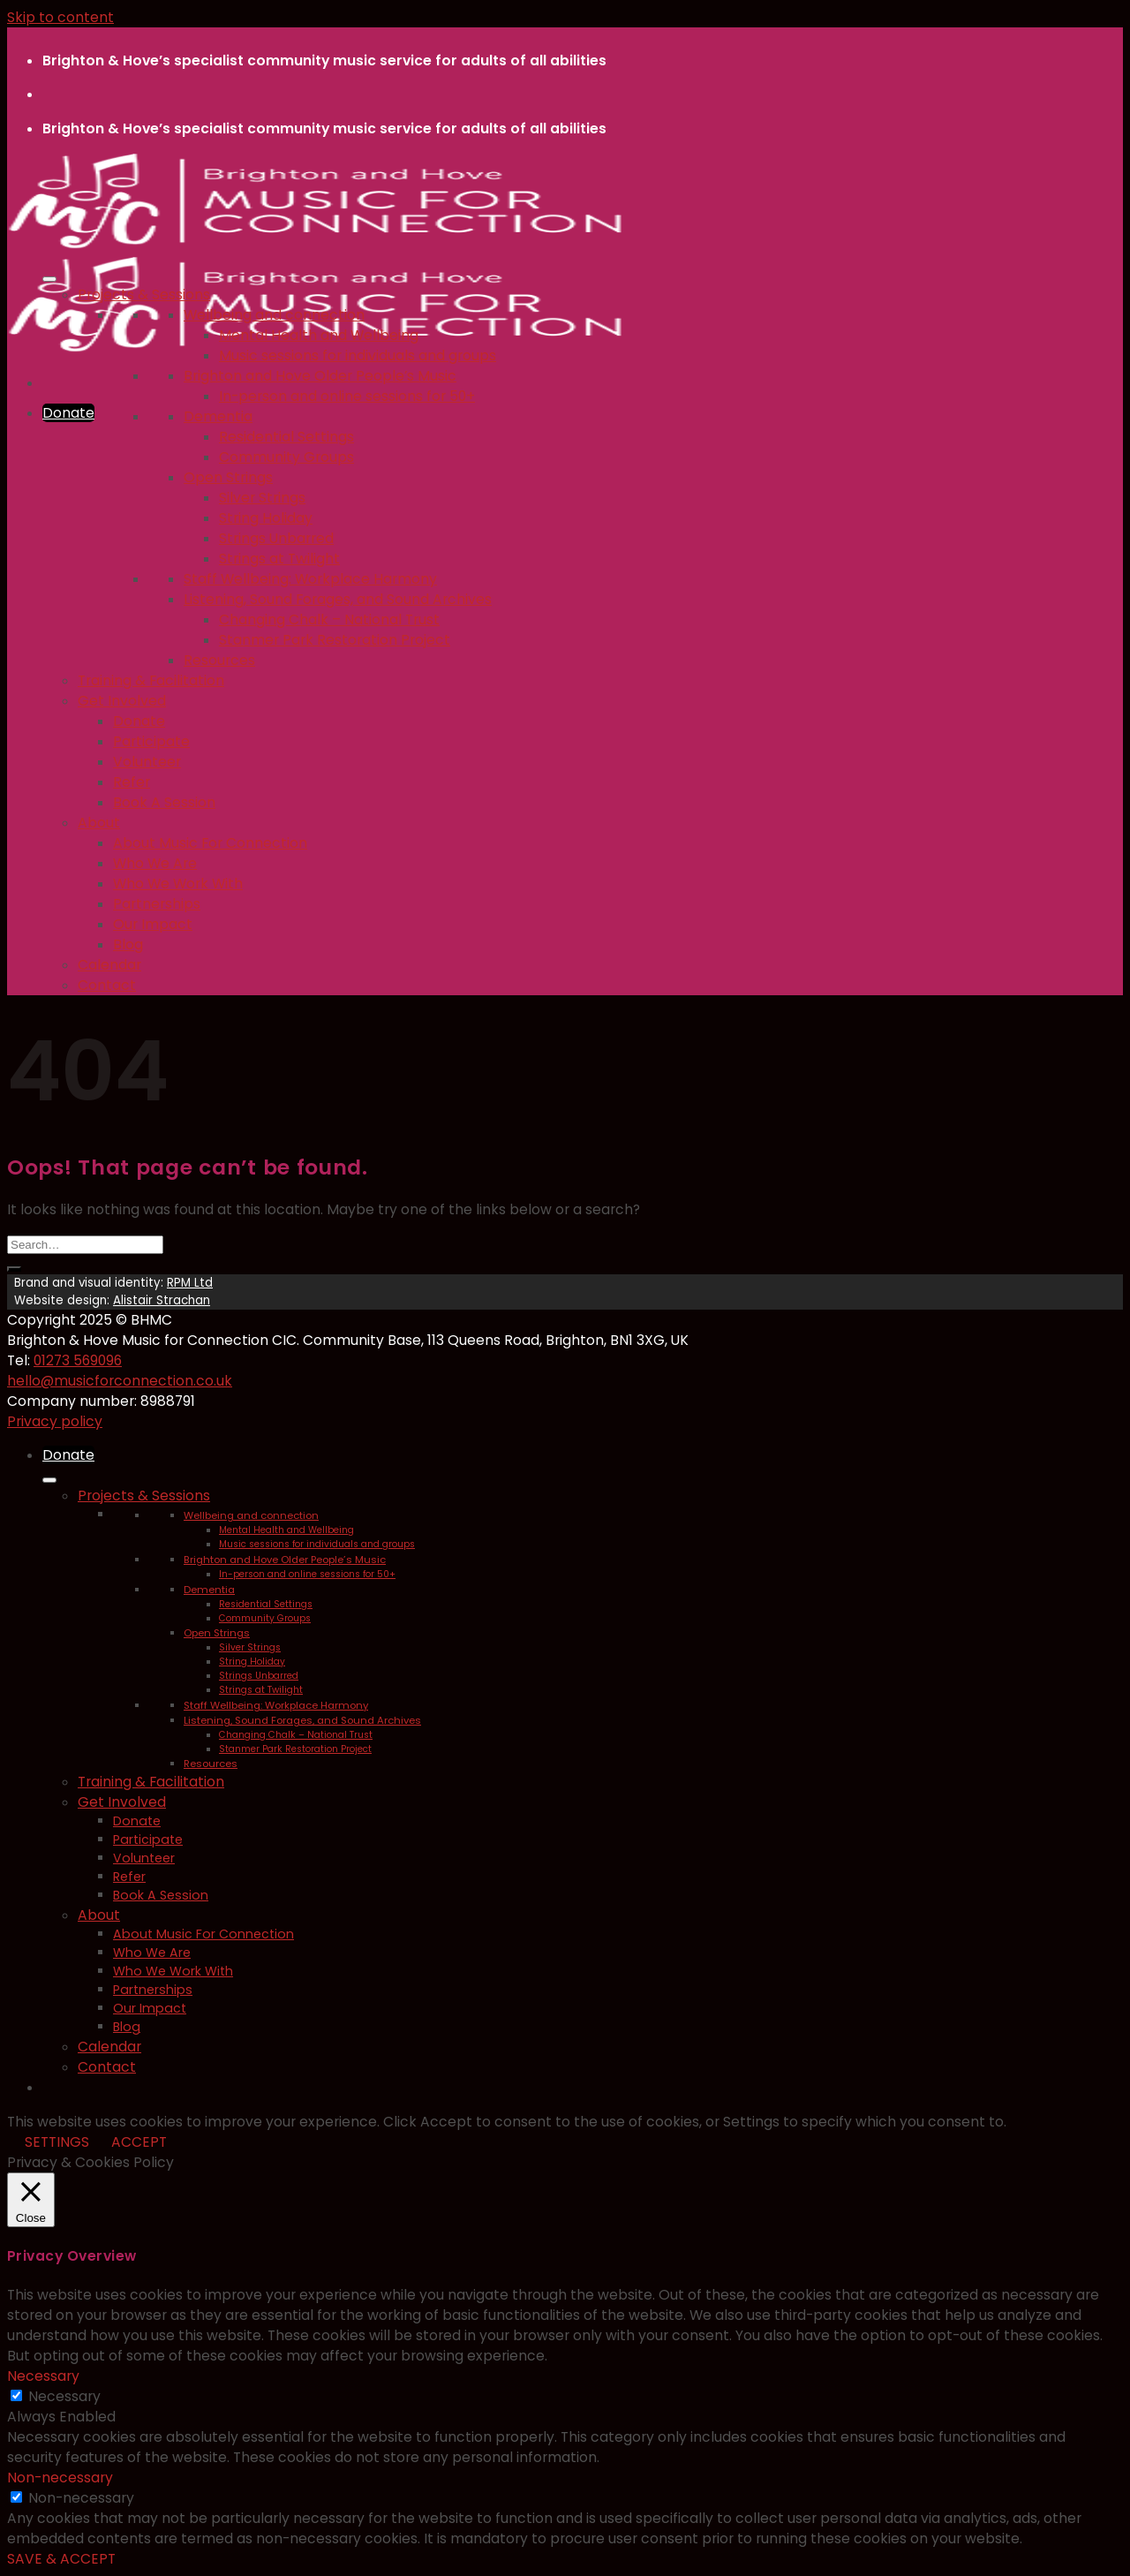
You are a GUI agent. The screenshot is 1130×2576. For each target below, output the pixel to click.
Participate (151, 741)
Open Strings (228, 477)
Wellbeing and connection (274, 315)
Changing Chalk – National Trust (329, 619)
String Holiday (266, 518)
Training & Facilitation (151, 680)
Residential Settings (286, 436)
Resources (219, 660)
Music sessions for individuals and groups (357, 355)
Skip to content (60, 17)
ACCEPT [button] (139, 2142)
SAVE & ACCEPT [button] (61, 2559)
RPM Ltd (190, 1282)
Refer (131, 782)
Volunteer (147, 761)
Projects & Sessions (144, 294)
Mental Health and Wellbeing (318, 335)
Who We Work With (178, 883)
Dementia (218, 416)
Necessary (64, 2396)
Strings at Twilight (279, 558)
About (99, 822)
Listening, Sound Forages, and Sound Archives (338, 599)
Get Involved (122, 700)
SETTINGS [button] (57, 2142)
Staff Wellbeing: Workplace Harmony (310, 579)
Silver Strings (262, 497)
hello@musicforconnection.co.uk (119, 1380)
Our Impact (152, 924)
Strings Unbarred (276, 538)
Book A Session (164, 802)
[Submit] (14, 1269)
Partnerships (156, 904)
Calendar (109, 965)
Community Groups (286, 457)
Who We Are (155, 863)
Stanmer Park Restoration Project (334, 640)
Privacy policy (54, 1421)
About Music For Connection (210, 843)
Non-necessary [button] (60, 2477)
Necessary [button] (43, 2376)
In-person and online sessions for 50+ (347, 396)
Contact (107, 985)
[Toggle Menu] (49, 279)
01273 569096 (78, 1360)
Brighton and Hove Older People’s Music (320, 375)
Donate (139, 721)
